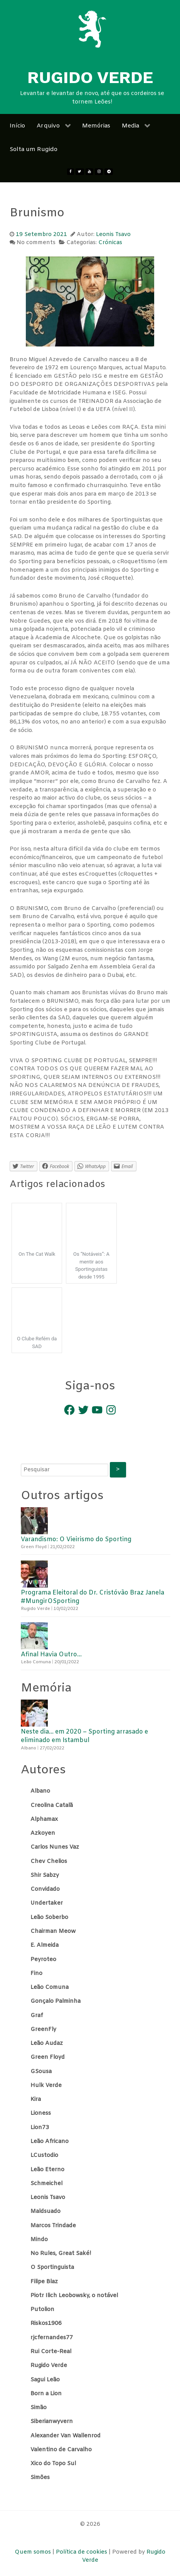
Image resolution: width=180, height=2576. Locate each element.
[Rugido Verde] (92, 29)
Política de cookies (81, 2552)
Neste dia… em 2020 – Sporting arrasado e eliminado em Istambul (84, 1736)
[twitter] (80, 171)
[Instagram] (99, 171)
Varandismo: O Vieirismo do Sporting (76, 1539)
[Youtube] (90, 171)
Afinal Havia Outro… (51, 1655)
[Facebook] (70, 171)
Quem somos (33, 2552)
